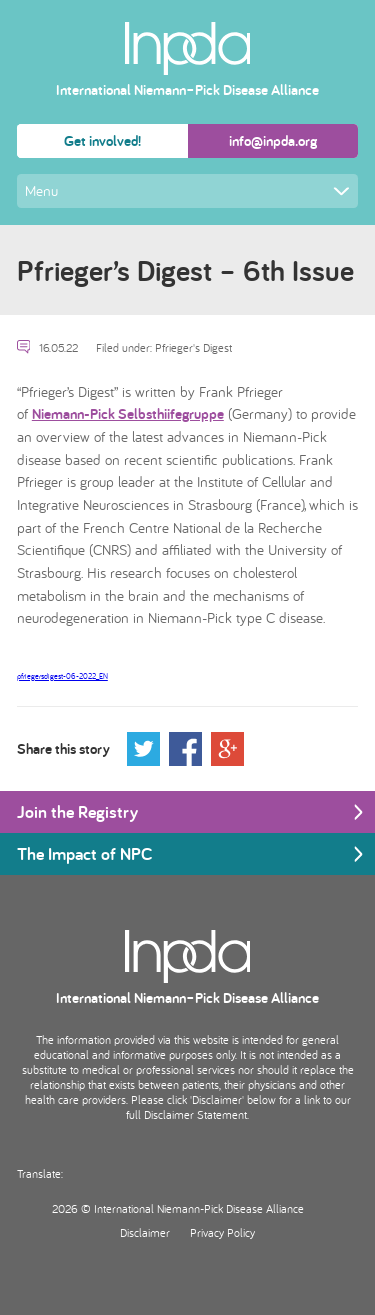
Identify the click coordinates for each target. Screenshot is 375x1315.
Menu (187, 190)
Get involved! (102, 140)
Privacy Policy (222, 1232)
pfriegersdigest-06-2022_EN (62, 675)
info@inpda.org (273, 140)
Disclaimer (145, 1232)
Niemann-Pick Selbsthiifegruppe (128, 413)
